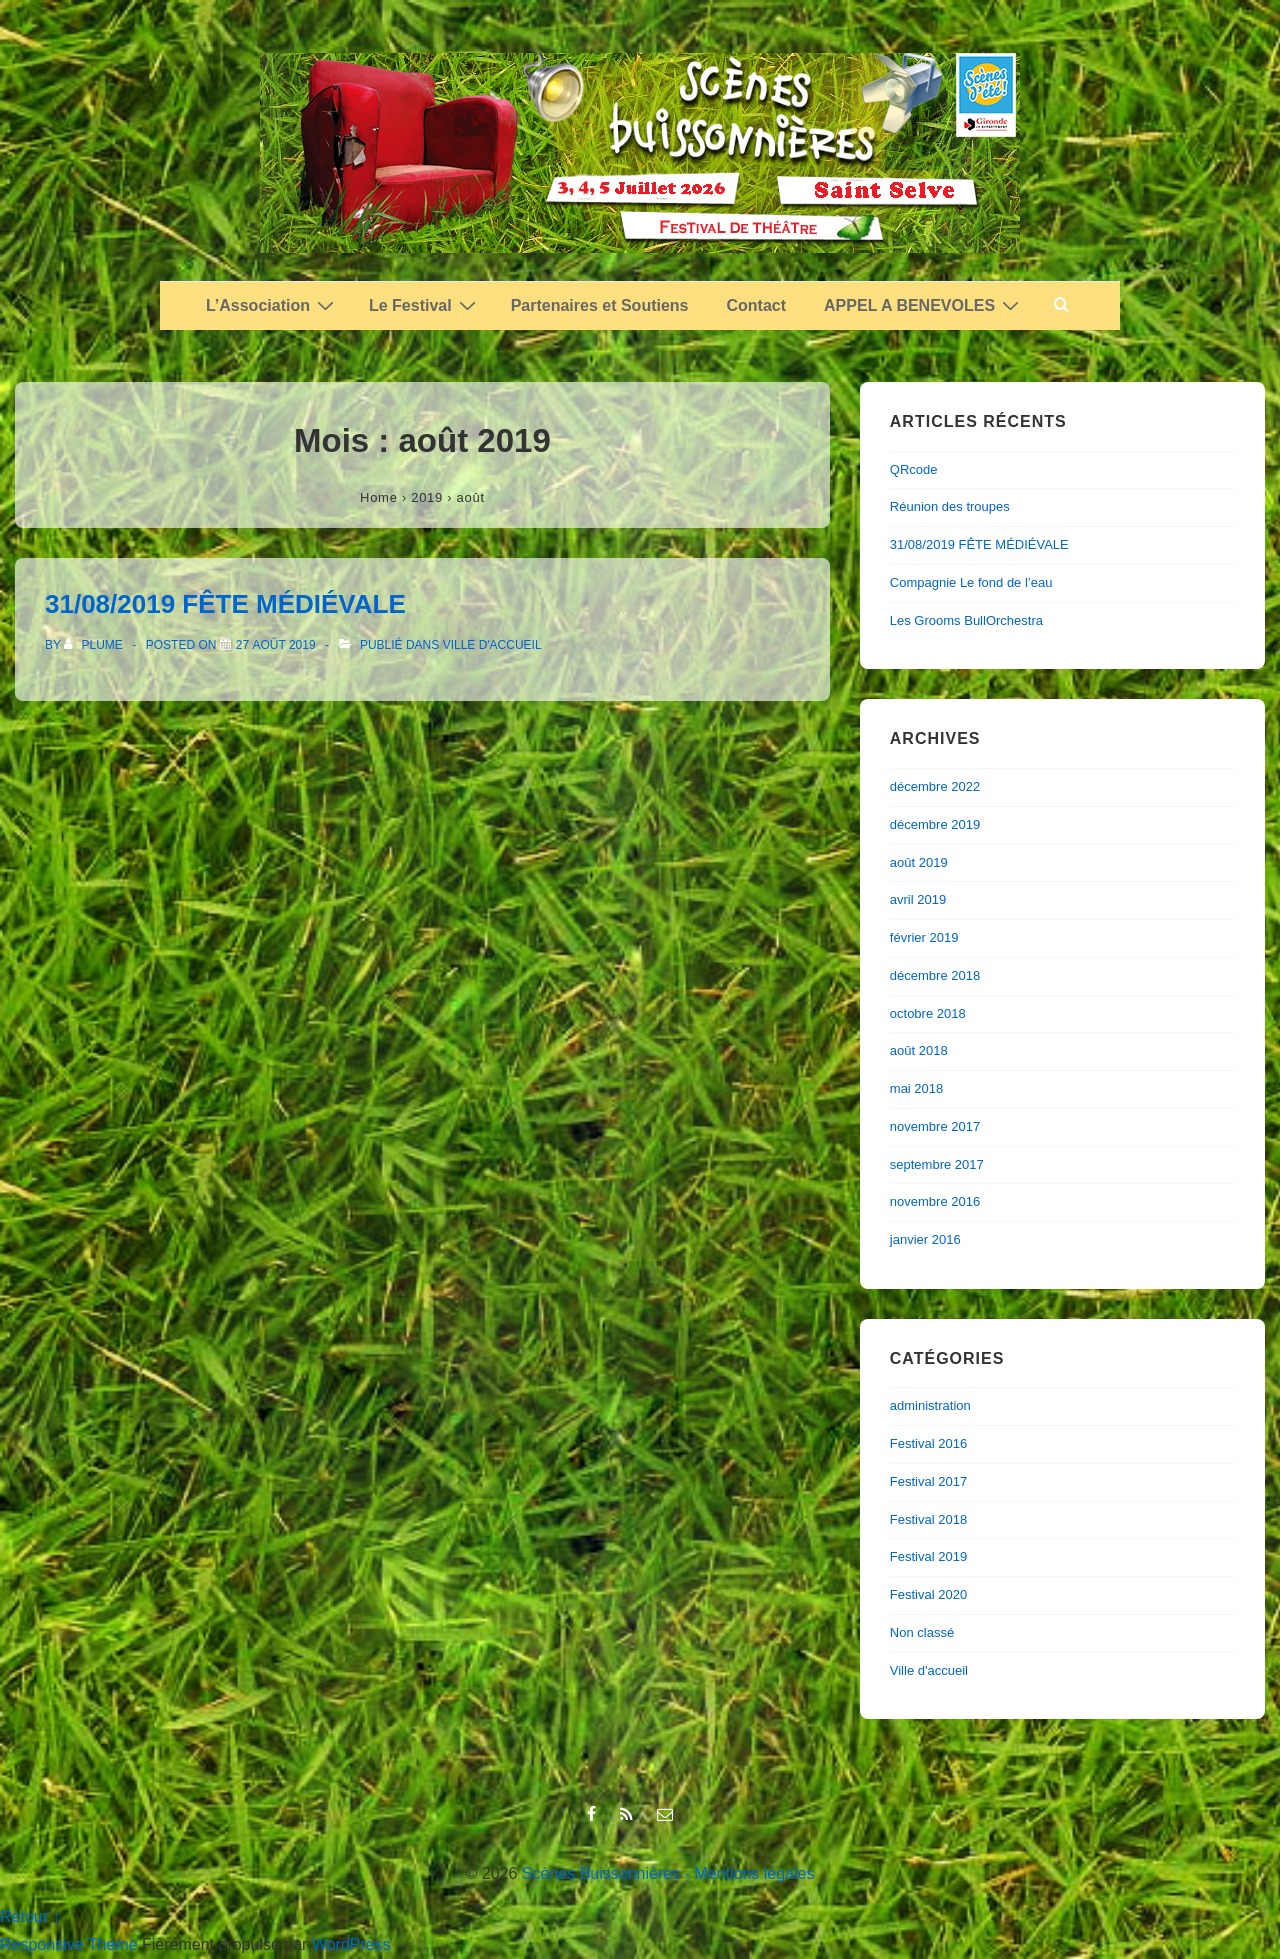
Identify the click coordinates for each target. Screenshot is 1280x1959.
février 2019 (924, 937)
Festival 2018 (928, 1519)
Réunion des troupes (950, 506)
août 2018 (919, 1050)
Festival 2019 (928, 1556)
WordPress (351, 1944)
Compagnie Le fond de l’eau (971, 582)
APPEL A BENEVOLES (924, 305)
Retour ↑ (30, 1916)
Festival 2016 (928, 1443)
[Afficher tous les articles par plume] (95, 645)
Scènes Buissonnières (600, 1873)
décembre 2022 (935, 786)
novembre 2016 (935, 1201)
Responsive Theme (69, 1944)
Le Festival (425, 305)
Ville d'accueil (492, 645)
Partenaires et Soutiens (600, 305)
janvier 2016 (925, 1239)
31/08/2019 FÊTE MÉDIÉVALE (225, 604)
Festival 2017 (928, 1481)
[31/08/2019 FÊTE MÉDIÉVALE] (276, 645)
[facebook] (596, 1815)
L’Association (272, 305)
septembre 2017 (937, 1164)
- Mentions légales (750, 1873)
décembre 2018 (935, 975)
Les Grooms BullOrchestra (966, 620)
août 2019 (919, 862)
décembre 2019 (935, 824)
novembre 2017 (935, 1126)
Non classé (922, 1632)
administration (930, 1405)
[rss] (631, 1815)
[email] (667, 1815)
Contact (757, 305)
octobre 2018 (928, 1013)
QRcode (914, 469)
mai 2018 (916, 1088)
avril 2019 (918, 899)
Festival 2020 (928, 1594)
